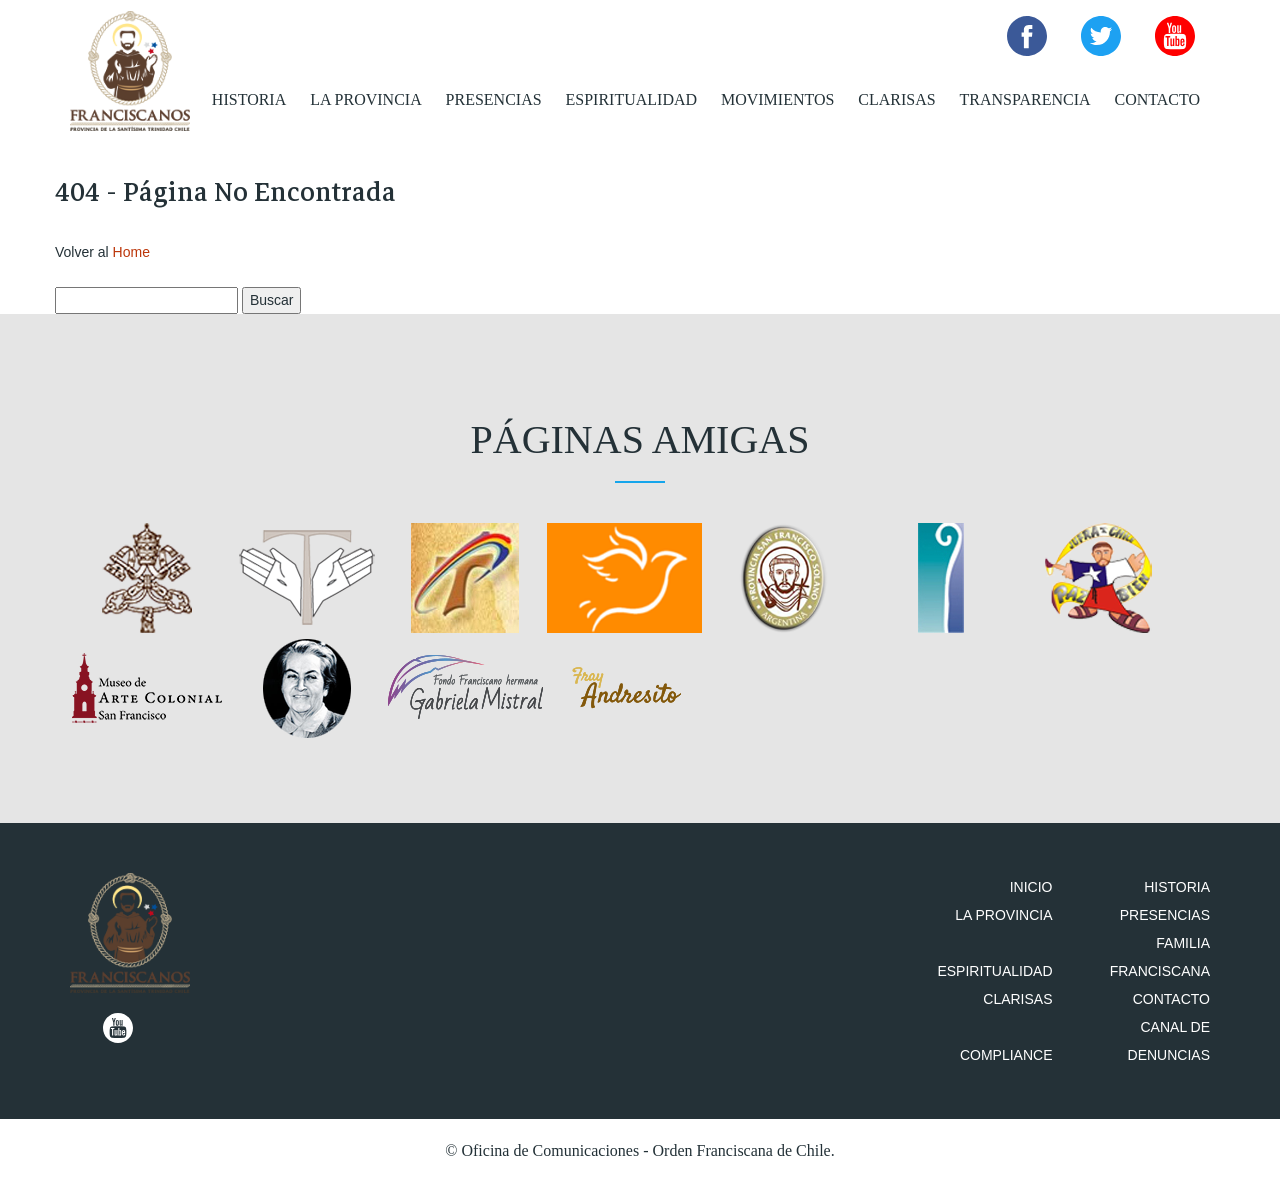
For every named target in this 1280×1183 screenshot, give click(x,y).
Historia (249, 99)
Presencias (494, 99)
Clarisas (896, 99)
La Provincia (366, 99)
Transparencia (1025, 99)
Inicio (1031, 887)
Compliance (1006, 1055)
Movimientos (777, 99)
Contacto (1157, 99)
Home (131, 252)
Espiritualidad (632, 99)
